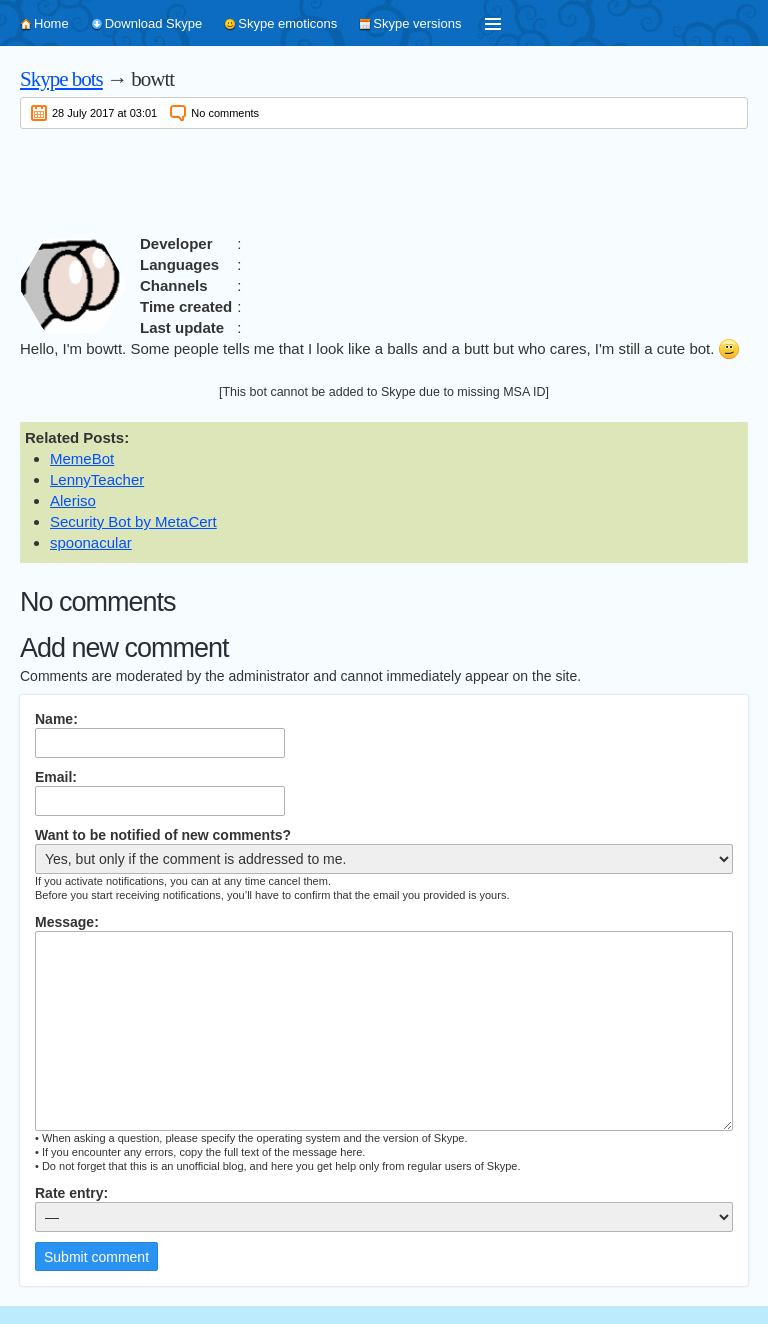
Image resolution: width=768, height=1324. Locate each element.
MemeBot (82, 458)
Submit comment (96, 1257)
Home (51, 23)
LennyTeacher (97, 479)
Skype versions (417, 23)
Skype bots (61, 79)
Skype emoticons (287, 23)
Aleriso (73, 500)
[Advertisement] (384, 178)
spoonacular (91, 542)
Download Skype (154, 23)
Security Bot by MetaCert (133, 521)
